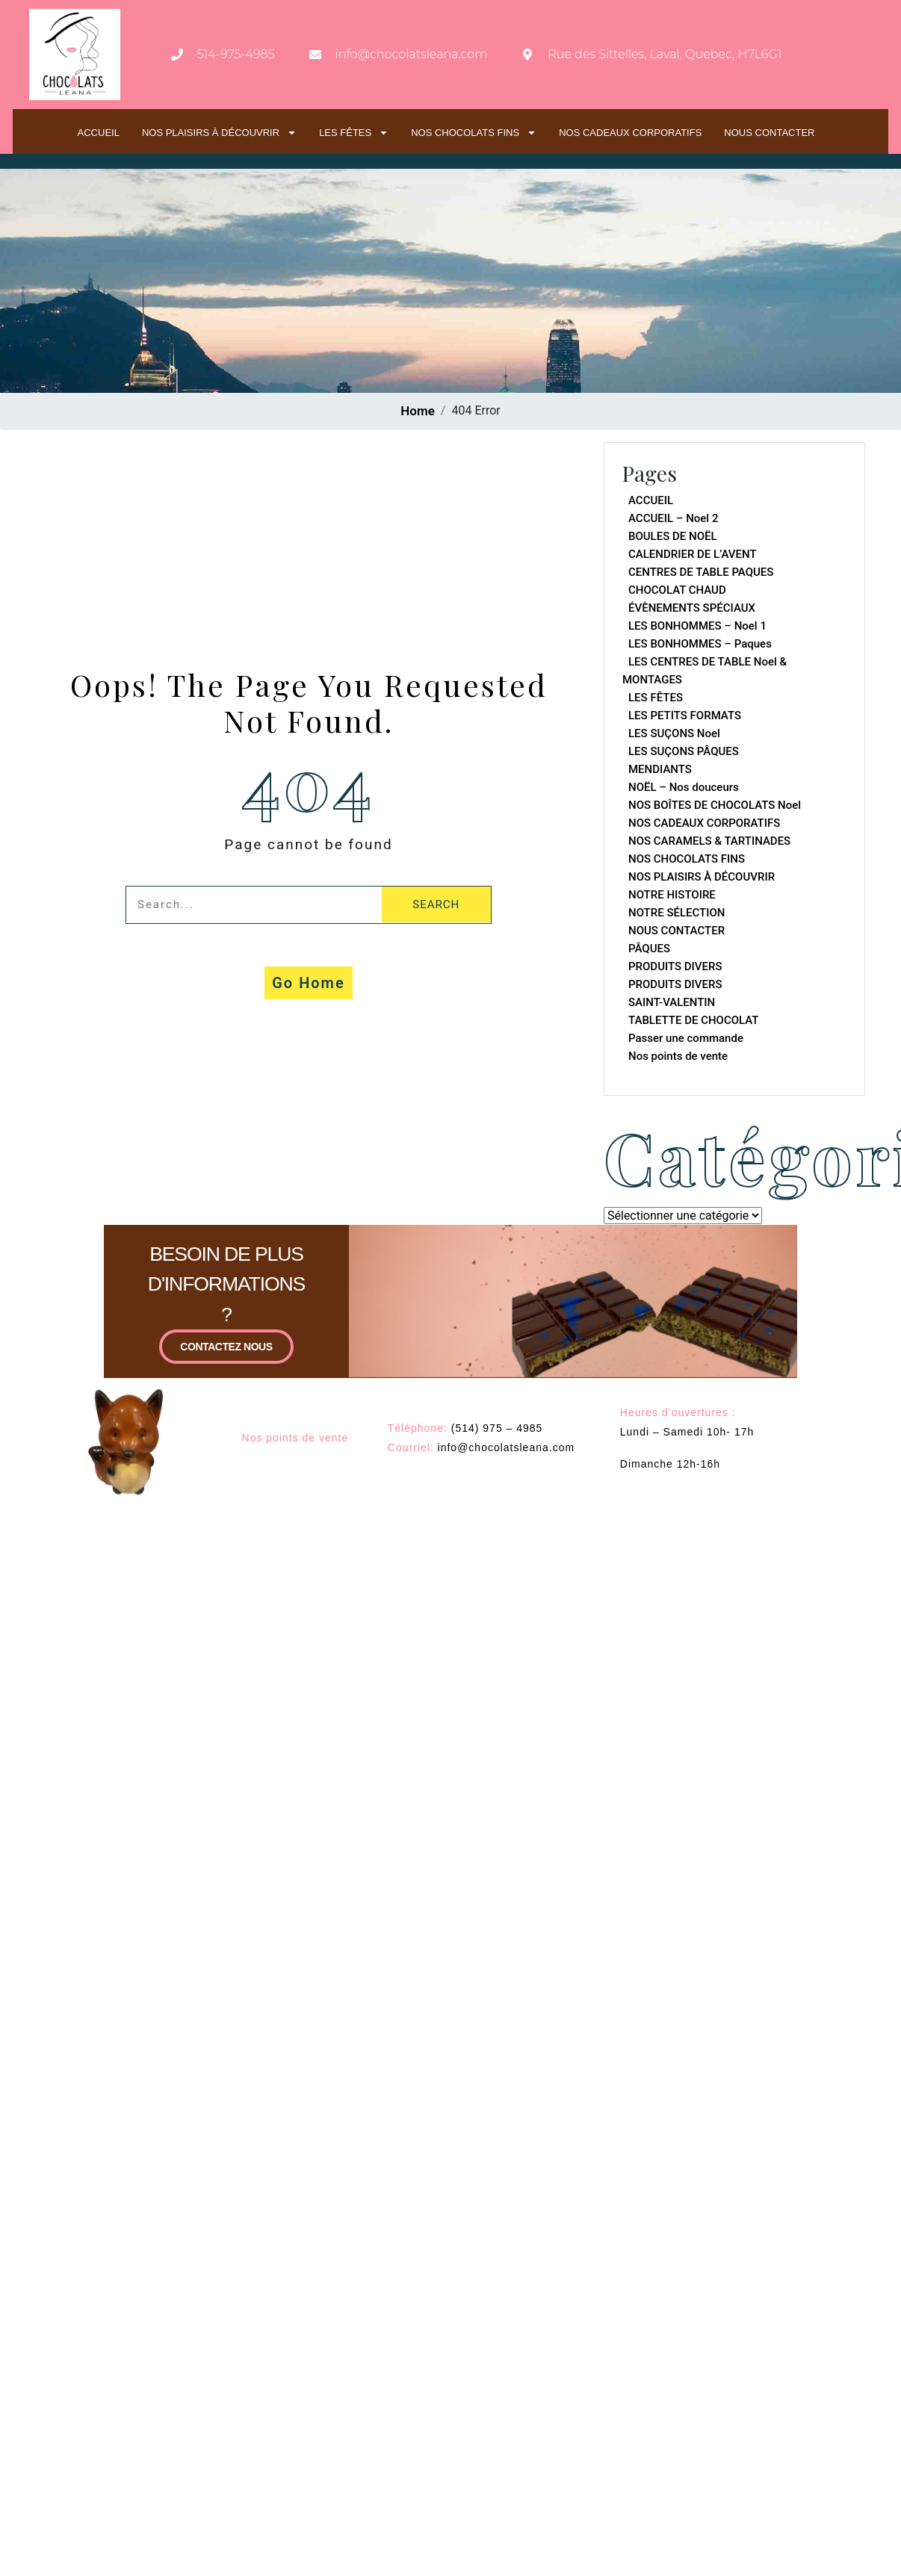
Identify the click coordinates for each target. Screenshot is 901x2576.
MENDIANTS (660, 769)
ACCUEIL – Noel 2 (673, 518)
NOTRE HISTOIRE (672, 894)
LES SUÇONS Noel (674, 733)
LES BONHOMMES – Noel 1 (697, 626)
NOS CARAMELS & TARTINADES (709, 841)
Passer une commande (685, 1038)
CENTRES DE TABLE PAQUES (700, 572)
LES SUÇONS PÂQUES (683, 751)
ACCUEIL (99, 132)
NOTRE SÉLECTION (676, 912)
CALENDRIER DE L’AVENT (692, 554)
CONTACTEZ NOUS (226, 1387)
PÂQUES (649, 948)
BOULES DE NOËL (672, 536)
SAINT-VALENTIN (671, 1002)
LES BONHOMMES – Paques (700, 644)
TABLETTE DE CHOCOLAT (693, 1020)
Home (417, 410)
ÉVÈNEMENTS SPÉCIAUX (691, 608)
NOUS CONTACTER (769, 132)
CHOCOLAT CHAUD (677, 590)
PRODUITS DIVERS (675, 966)
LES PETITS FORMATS (684, 715)
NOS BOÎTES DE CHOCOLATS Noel (714, 805)
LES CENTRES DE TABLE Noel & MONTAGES (704, 670)
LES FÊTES (353, 132)
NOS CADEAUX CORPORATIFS (630, 132)
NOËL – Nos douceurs (683, 787)
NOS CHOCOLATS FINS (473, 132)
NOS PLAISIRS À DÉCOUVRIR (219, 132)
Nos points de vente (678, 1056)
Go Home (308, 983)
